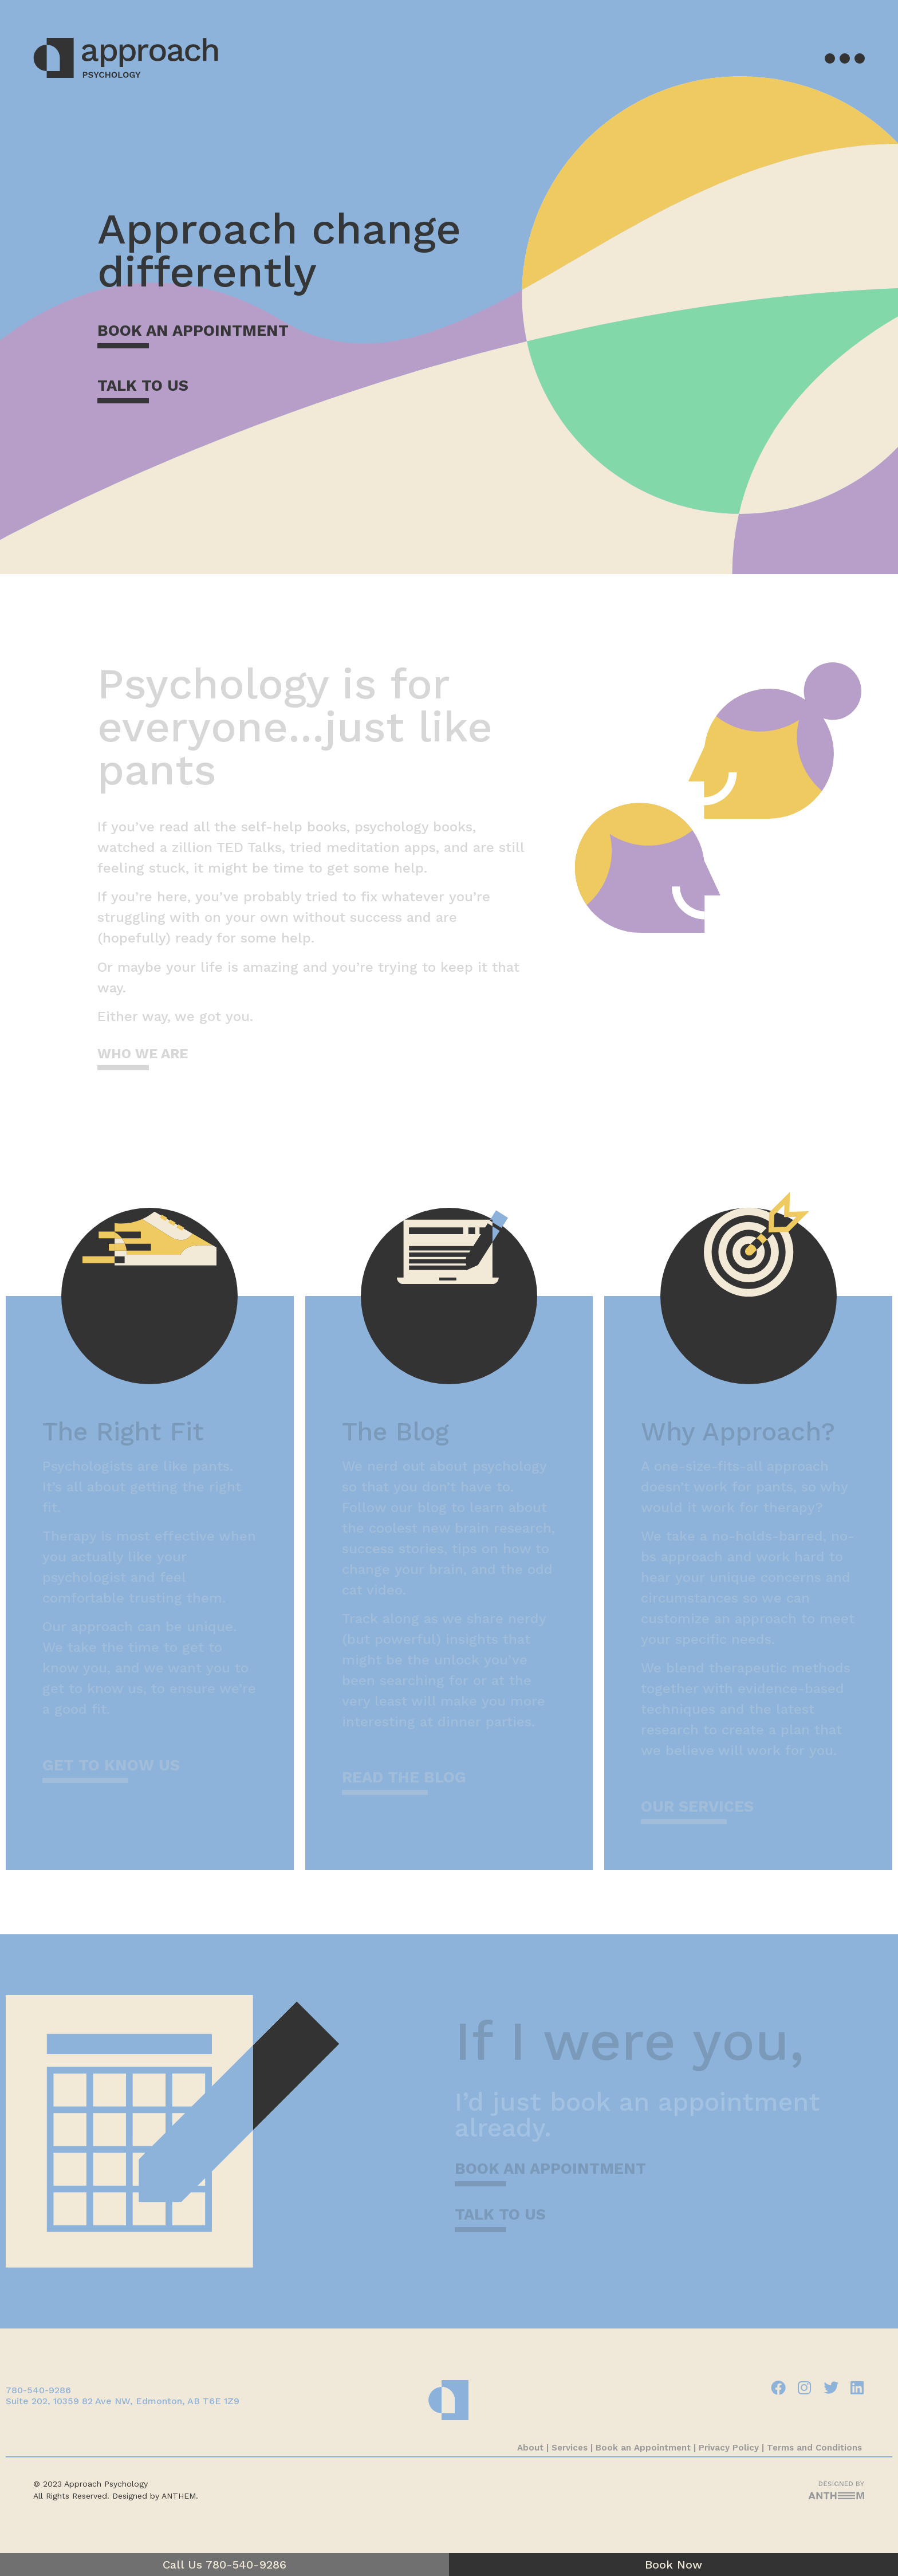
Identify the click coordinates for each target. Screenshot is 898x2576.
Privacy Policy (729, 2448)
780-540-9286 (38, 2390)
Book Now (673, 2564)
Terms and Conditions (816, 2448)
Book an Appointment (643, 2448)
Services (570, 2448)
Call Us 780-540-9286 (224, 2564)
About (530, 2448)
